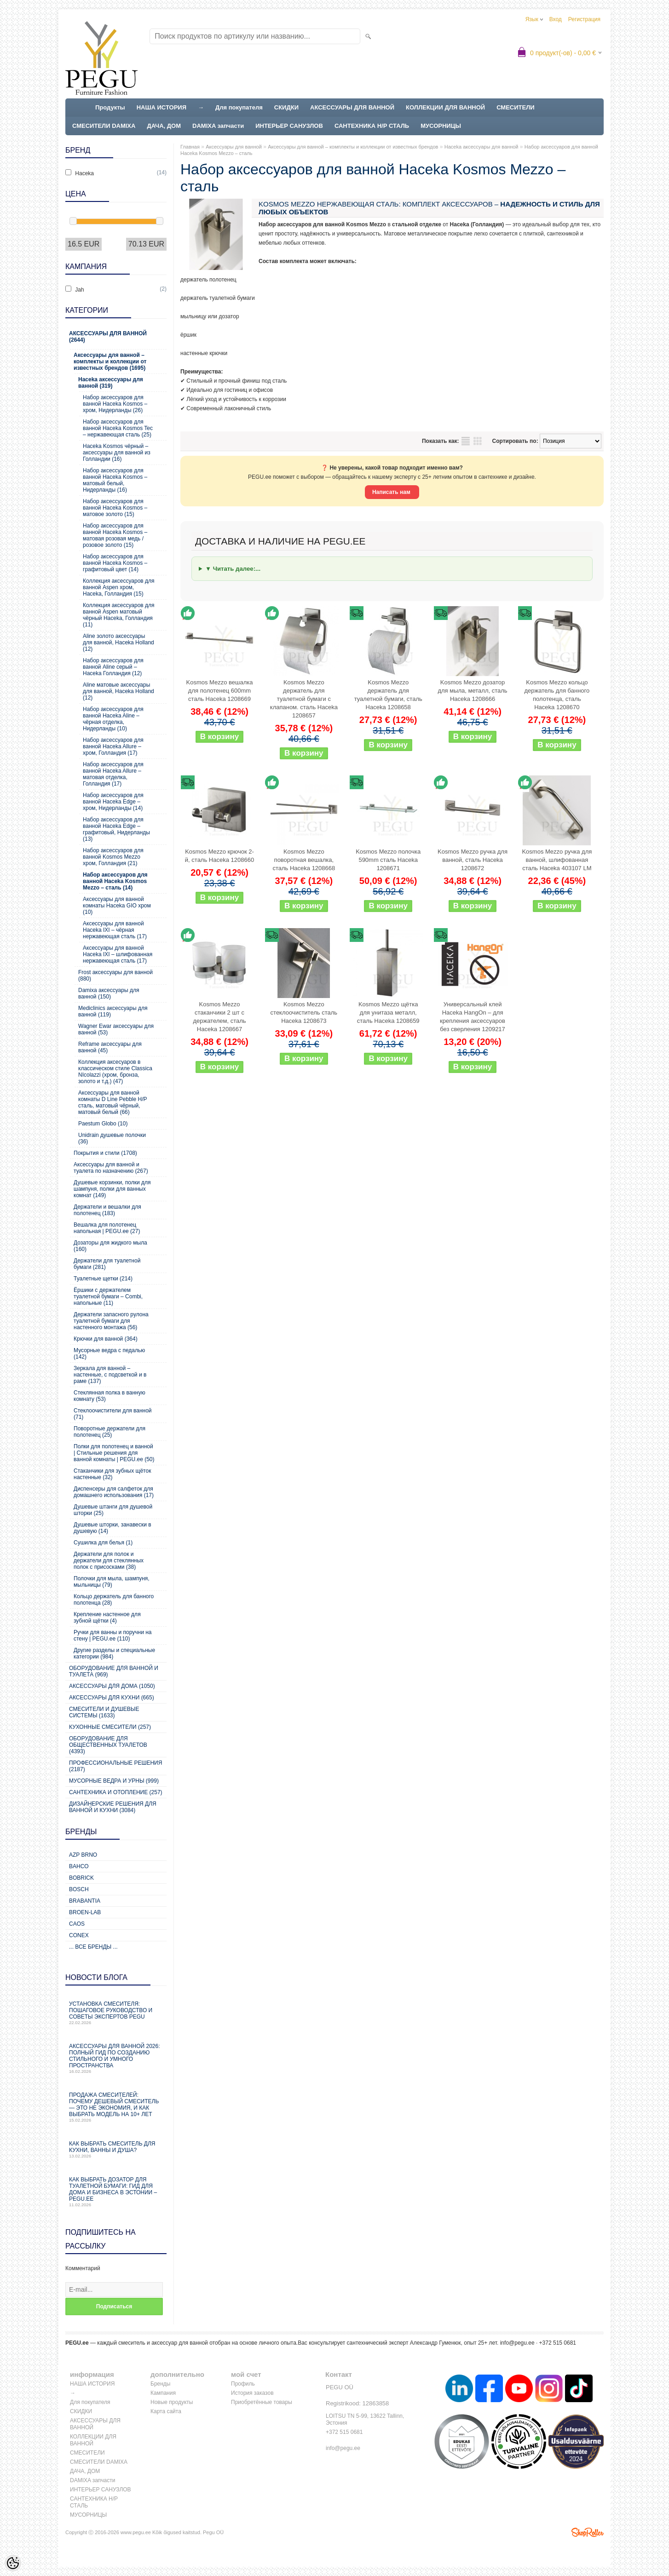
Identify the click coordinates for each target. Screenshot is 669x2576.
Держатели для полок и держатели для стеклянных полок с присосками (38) (109, 1560)
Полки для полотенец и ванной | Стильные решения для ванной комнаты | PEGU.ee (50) (114, 1453)
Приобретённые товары (261, 2402)
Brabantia (84, 1901)
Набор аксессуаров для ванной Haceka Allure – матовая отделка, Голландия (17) (113, 774)
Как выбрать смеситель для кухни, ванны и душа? (116, 2149)
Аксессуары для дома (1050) (112, 1686)
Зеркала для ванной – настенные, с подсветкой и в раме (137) (110, 1374)
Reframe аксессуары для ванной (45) (110, 1047)
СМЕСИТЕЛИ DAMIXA (103, 125)
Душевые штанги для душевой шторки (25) (113, 1509)
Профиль (243, 2384)
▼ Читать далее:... (232, 568)
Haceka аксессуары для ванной (481, 146)
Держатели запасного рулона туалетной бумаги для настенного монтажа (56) (111, 1321)
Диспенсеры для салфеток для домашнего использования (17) (114, 1492)
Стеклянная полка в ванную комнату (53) (109, 1395)
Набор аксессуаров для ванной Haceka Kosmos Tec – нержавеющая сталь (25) (118, 428)
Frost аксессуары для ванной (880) (115, 975)
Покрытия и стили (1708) (105, 1153)
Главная (190, 146)
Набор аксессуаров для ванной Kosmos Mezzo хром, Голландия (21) (113, 856)
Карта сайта (165, 2411)
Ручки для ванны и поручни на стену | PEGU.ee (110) (112, 1635)
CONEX (79, 1935)
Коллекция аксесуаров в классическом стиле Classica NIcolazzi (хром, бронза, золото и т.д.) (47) (115, 1071)
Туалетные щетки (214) (103, 1278)
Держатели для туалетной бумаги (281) (107, 1263)
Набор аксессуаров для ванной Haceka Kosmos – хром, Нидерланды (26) (115, 403)
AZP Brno (83, 1855)
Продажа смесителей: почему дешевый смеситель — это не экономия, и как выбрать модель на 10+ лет (116, 2107)
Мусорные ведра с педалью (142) (109, 1353)
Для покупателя (239, 107)
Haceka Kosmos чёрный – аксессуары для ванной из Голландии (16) (116, 452)
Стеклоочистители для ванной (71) (113, 1413)
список (465, 441)
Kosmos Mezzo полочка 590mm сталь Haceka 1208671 (388, 860)
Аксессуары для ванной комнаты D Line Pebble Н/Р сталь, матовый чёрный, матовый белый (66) (112, 1102)
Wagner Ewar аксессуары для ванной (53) (116, 1029)
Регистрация (584, 19)
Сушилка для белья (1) (103, 1542)
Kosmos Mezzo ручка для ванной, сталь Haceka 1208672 (473, 860)
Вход (555, 19)
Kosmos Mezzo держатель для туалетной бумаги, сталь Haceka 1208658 (388, 695)
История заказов (252, 2393)
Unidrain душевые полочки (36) (112, 1138)
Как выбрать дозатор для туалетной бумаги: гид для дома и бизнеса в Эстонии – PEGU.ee (116, 2191)
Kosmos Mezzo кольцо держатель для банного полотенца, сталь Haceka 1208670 (557, 695)
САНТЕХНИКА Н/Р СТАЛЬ (371, 125)
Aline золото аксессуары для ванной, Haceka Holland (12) (118, 642)
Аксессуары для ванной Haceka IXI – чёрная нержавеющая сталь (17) (115, 930)
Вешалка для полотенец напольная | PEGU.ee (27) (107, 1228)
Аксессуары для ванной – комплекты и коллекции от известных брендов (353, 146)
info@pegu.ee (517, 2343)
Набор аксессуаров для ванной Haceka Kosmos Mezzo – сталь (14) (115, 881)
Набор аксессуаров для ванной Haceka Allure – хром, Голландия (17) (113, 746)
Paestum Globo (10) (102, 1123)
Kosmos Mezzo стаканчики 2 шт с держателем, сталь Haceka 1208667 (219, 1017)
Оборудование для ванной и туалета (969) (113, 1671)
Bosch (79, 1889)
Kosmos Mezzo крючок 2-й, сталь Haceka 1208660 (219, 855)
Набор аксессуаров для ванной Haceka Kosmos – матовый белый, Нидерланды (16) (115, 480)
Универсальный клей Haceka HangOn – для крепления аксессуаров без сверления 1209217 (472, 1017)
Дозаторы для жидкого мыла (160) (110, 1245)
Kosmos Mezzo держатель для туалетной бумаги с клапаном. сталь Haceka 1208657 (304, 699)
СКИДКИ (286, 107)
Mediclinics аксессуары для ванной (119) (112, 1011)
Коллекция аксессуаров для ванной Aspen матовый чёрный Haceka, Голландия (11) (119, 615)
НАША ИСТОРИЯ (161, 107)
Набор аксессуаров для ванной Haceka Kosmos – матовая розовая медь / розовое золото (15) (115, 535)
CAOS (77, 1924)
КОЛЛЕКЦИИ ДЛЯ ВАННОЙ (445, 107)
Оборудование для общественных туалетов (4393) (108, 1745)
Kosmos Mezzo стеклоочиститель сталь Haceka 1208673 (304, 1012)
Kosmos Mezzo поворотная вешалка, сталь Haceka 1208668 (303, 860)
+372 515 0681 (344, 2432)
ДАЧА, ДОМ (164, 125)
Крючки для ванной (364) (106, 1339)
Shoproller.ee (587, 2532)
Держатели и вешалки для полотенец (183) (107, 1210)
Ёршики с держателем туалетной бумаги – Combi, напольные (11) (108, 1296)
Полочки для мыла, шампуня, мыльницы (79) (112, 1581)
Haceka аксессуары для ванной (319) (110, 382)
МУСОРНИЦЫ (441, 125)
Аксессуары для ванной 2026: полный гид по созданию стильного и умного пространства (116, 2058)
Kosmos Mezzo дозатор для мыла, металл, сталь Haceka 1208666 (472, 690)
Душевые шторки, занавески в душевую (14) (112, 1527)
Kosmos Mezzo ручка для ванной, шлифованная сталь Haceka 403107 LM (557, 860)
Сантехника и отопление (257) (115, 1792)
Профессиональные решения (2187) (115, 1766)
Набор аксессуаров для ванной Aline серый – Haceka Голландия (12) (113, 667)
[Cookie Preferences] (13, 2563)
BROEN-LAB (85, 1912)
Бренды (160, 2384)
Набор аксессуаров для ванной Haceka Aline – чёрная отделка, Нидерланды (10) (113, 719)
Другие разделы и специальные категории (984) (114, 1653)
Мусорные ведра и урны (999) (114, 1781)
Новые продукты (171, 2402)
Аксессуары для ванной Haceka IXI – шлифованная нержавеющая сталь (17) (117, 954)
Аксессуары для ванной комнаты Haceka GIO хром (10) (117, 905)
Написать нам (392, 492)
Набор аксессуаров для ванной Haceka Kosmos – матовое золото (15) (115, 507)
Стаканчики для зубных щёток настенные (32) (112, 1474)
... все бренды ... (93, 1947)
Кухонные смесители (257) (110, 1727)
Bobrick (81, 1878)
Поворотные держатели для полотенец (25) (109, 1431)
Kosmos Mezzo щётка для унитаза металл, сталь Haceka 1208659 (388, 1012)
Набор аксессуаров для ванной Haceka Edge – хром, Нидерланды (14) (113, 801)
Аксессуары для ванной (234, 146)
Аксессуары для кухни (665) (111, 1697)
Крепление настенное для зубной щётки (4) (107, 1617)
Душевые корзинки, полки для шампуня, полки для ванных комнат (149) (112, 1189)
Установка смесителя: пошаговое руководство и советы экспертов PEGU (116, 2013)
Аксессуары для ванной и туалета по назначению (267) (111, 1167)
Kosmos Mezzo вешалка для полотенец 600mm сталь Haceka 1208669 (219, 690)
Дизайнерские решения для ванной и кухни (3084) (112, 1807)
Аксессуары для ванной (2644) (108, 336)
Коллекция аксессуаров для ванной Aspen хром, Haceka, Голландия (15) (119, 587)
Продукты (110, 107)
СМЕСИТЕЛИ (515, 107)
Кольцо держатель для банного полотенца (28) (114, 1599)
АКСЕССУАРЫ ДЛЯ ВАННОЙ (352, 107)
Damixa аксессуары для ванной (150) (108, 993)
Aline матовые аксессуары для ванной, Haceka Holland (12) (118, 691)
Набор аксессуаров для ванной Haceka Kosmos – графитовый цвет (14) (115, 563)
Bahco (79, 1866)
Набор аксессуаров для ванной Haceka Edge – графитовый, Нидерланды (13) (116, 829)
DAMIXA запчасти (218, 125)
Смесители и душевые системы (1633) (104, 1712)
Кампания (163, 2393)
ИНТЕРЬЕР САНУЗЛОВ (289, 125)
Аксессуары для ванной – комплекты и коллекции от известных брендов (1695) (110, 361)
